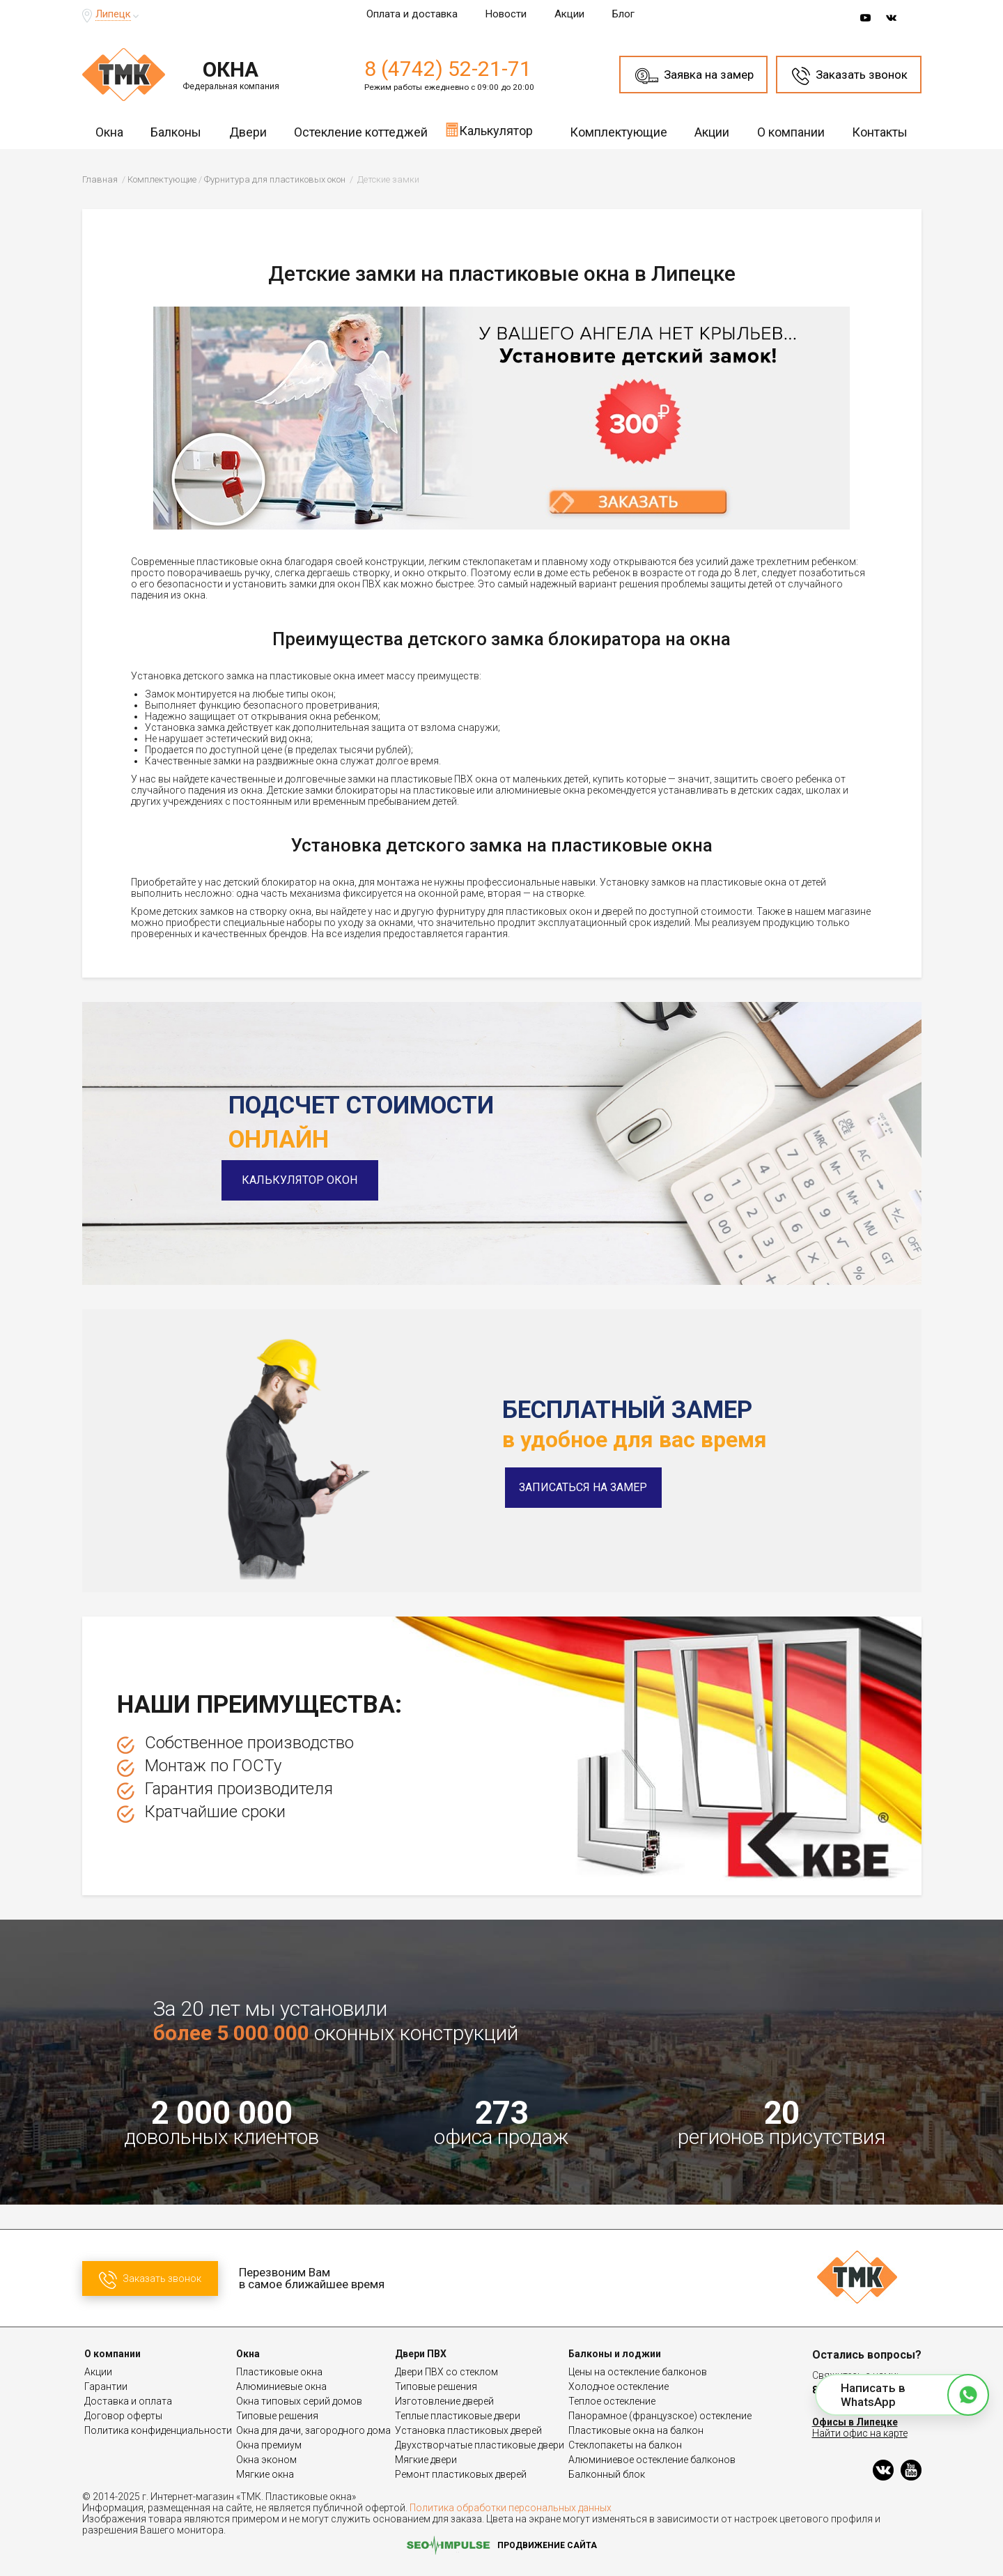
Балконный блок (606, 2474)
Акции (569, 14)
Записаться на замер (583, 1487)
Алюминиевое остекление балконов (652, 2459)
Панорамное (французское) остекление (660, 2415)
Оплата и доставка (412, 14)
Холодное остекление (618, 2386)
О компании (791, 132)
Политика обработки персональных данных (511, 2507)
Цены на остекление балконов (637, 2371)
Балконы (175, 132)
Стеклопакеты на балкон (625, 2445)
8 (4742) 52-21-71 (447, 68)
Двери (248, 132)
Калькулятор (489, 130)
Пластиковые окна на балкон (635, 2430)
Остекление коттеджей (361, 132)
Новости (506, 14)
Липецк (113, 14)
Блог (623, 14)
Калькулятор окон (306, 1180)
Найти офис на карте (860, 2433)
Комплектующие (618, 132)
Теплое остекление (611, 2401)
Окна (109, 132)
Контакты (880, 132)
